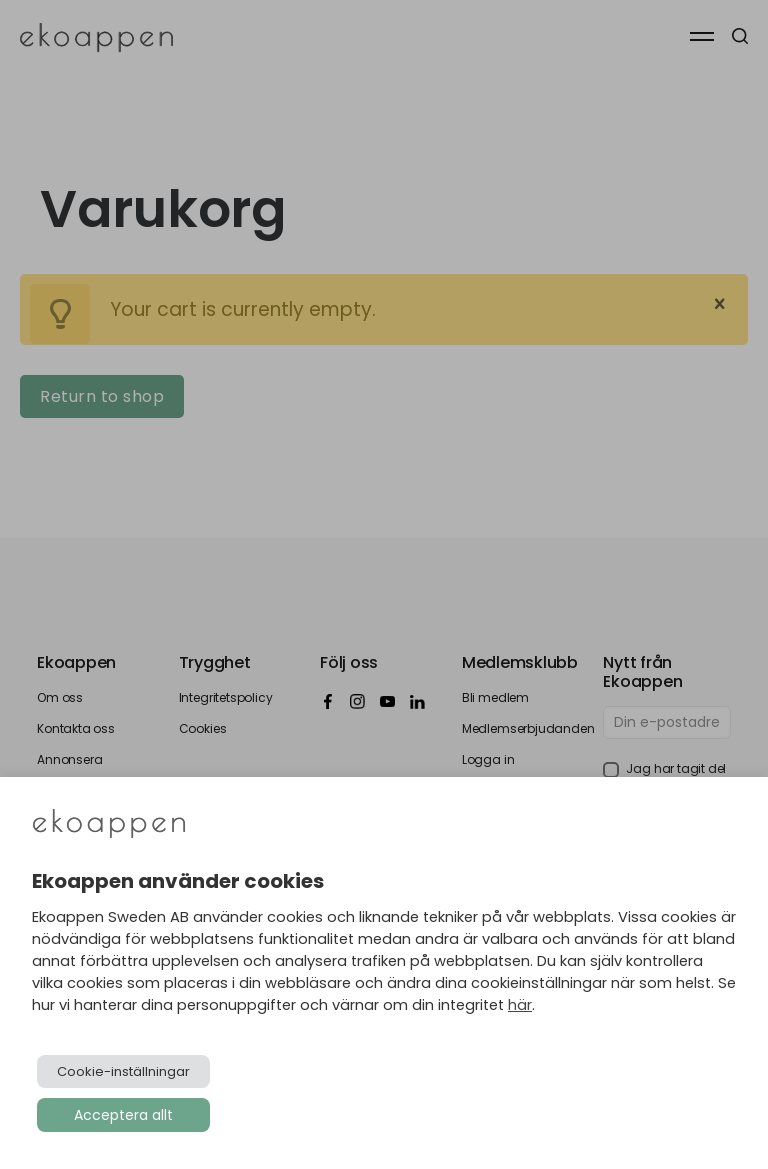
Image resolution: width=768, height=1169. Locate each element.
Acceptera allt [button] (123, 1115)
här (520, 1005)
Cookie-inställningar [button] (123, 1071)
